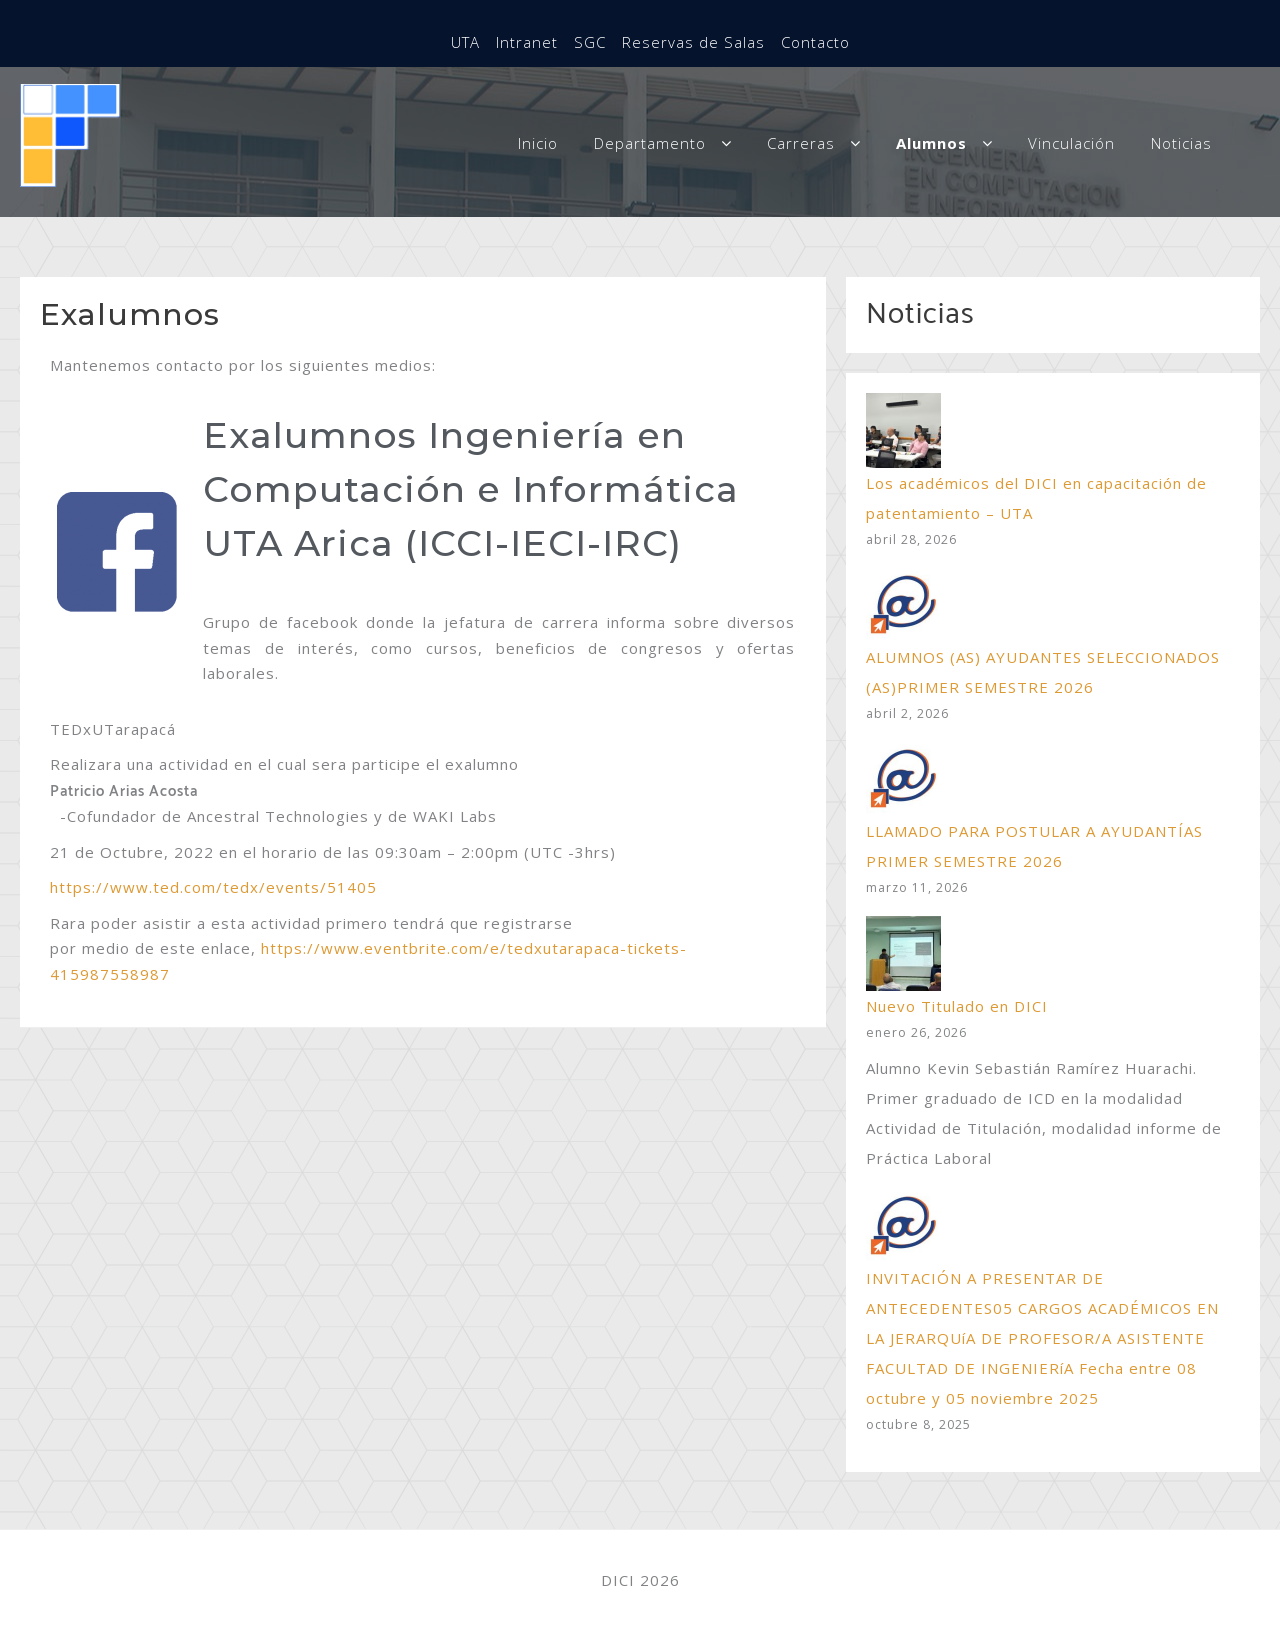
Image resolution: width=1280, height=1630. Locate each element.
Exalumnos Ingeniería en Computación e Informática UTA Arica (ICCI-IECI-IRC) (471, 489)
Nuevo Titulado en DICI (957, 1006)
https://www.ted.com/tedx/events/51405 (213, 887)
